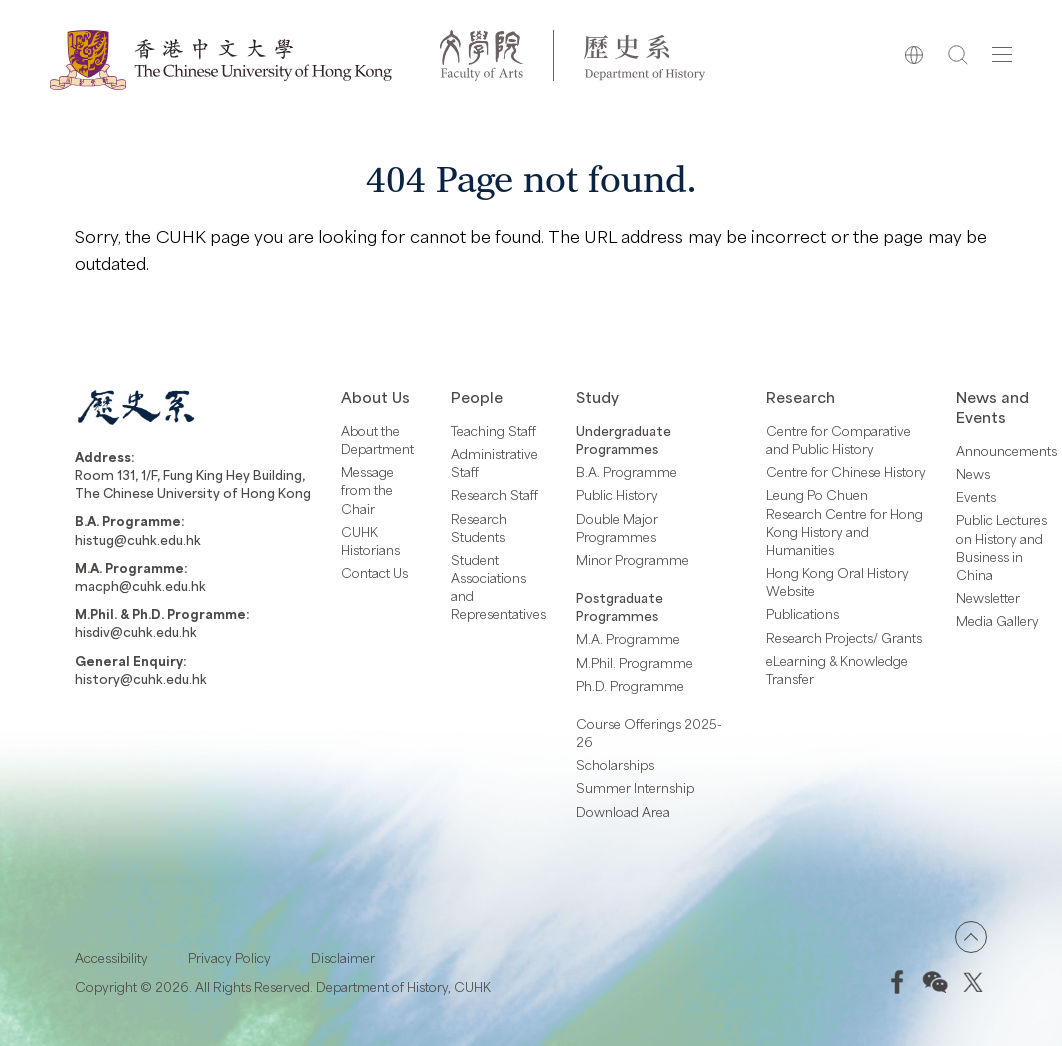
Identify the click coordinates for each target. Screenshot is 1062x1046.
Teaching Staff (493, 431)
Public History (617, 495)
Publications (802, 614)
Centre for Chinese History (846, 472)
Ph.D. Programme (630, 686)
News (973, 474)
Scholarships (615, 765)
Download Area (623, 812)
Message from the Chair (367, 490)
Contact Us (374, 573)
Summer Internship (635, 788)
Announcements (1006, 451)
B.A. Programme (626, 472)
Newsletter (988, 598)
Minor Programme (632, 560)
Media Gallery (997, 621)
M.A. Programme (628, 639)
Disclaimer (343, 958)
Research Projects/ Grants (844, 638)
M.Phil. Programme (634, 663)
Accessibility (111, 958)
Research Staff (494, 495)
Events (976, 497)
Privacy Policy (229, 958)
